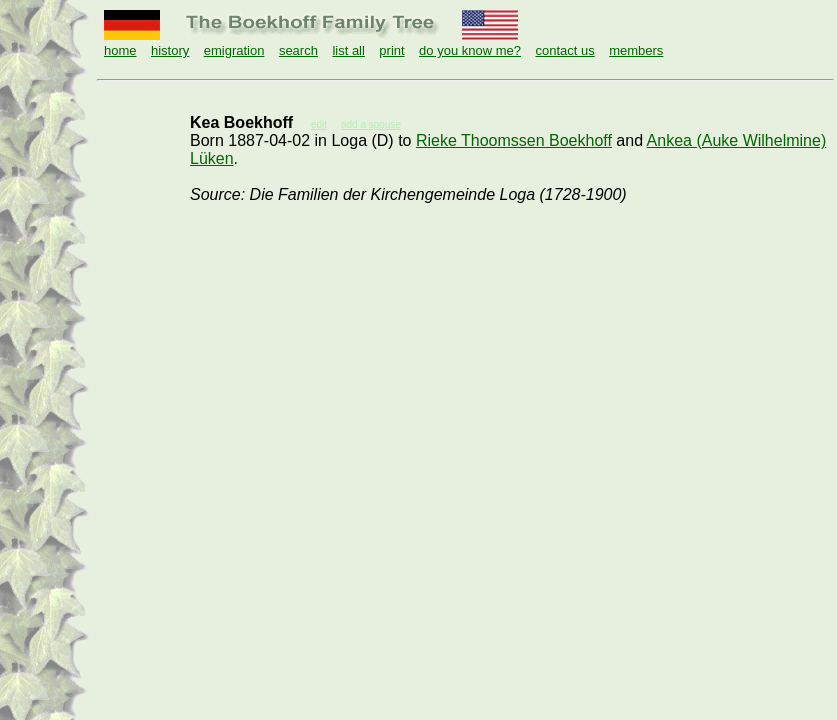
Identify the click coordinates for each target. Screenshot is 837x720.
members (636, 50)
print (391, 50)
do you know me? (470, 50)
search (298, 50)
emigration (234, 50)
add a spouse (371, 124)
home (120, 50)
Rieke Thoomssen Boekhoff (514, 140)
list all (348, 50)
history (170, 50)
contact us (564, 50)
